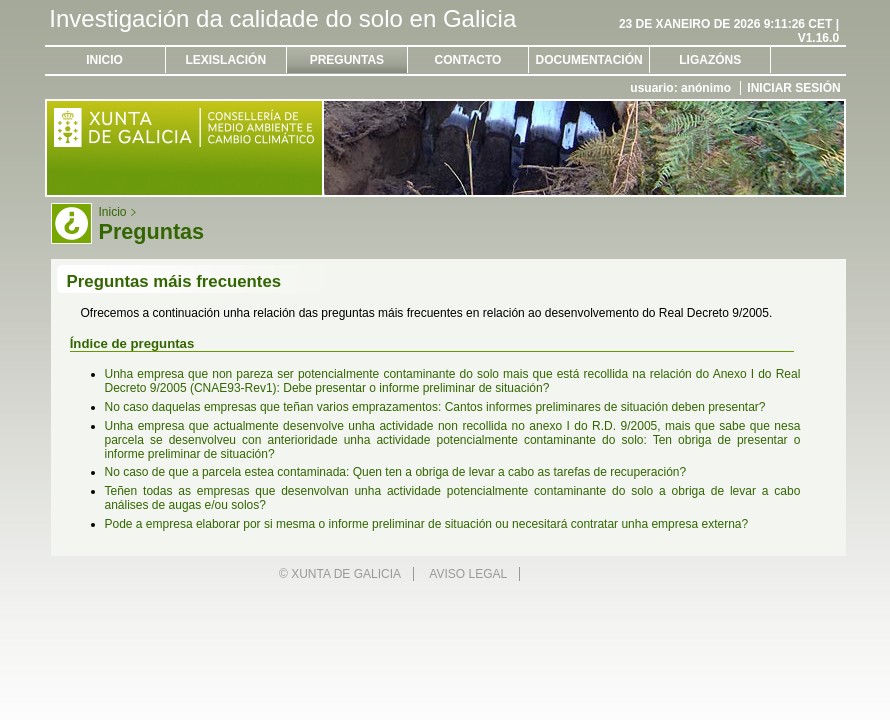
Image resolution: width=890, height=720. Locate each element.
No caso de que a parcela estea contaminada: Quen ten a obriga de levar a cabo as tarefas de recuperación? (396, 472)
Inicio (104, 60)
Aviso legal (468, 574)
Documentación (589, 60)
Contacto (468, 60)
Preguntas (347, 60)
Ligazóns (710, 60)
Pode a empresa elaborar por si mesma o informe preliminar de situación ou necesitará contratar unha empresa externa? (427, 524)
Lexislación (225, 60)
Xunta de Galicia (346, 574)
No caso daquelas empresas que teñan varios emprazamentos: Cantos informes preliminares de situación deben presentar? (435, 407)
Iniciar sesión (793, 88)
